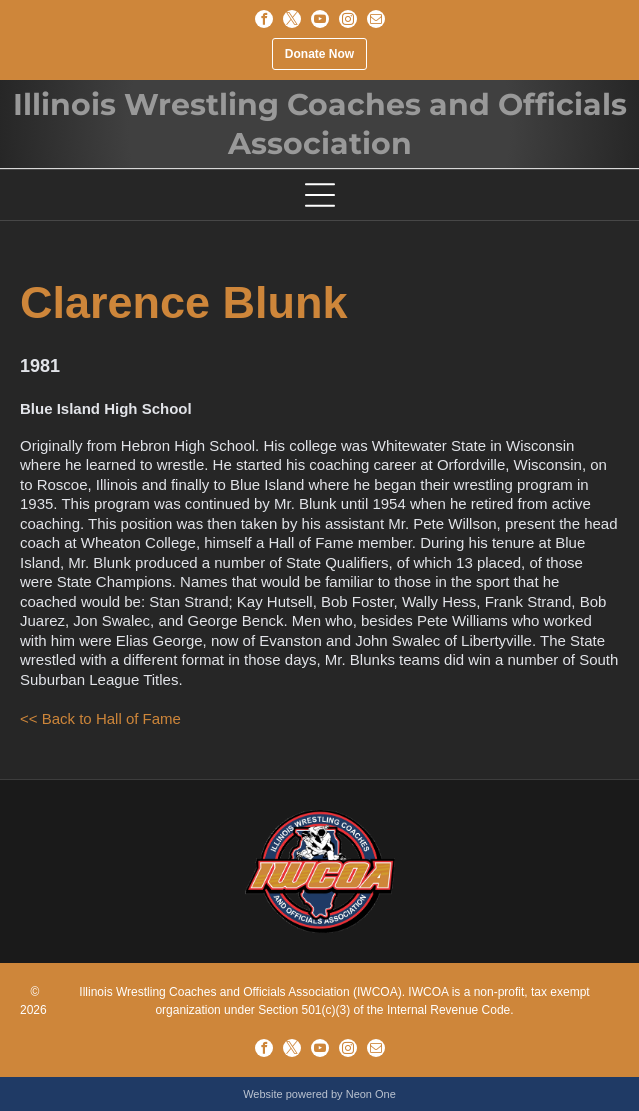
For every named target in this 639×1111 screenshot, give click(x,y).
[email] (376, 19)
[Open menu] (320, 195)
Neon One (371, 1094)
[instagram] (348, 19)
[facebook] (264, 19)
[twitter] (292, 19)
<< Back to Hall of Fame (100, 718)
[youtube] (320, 19)
